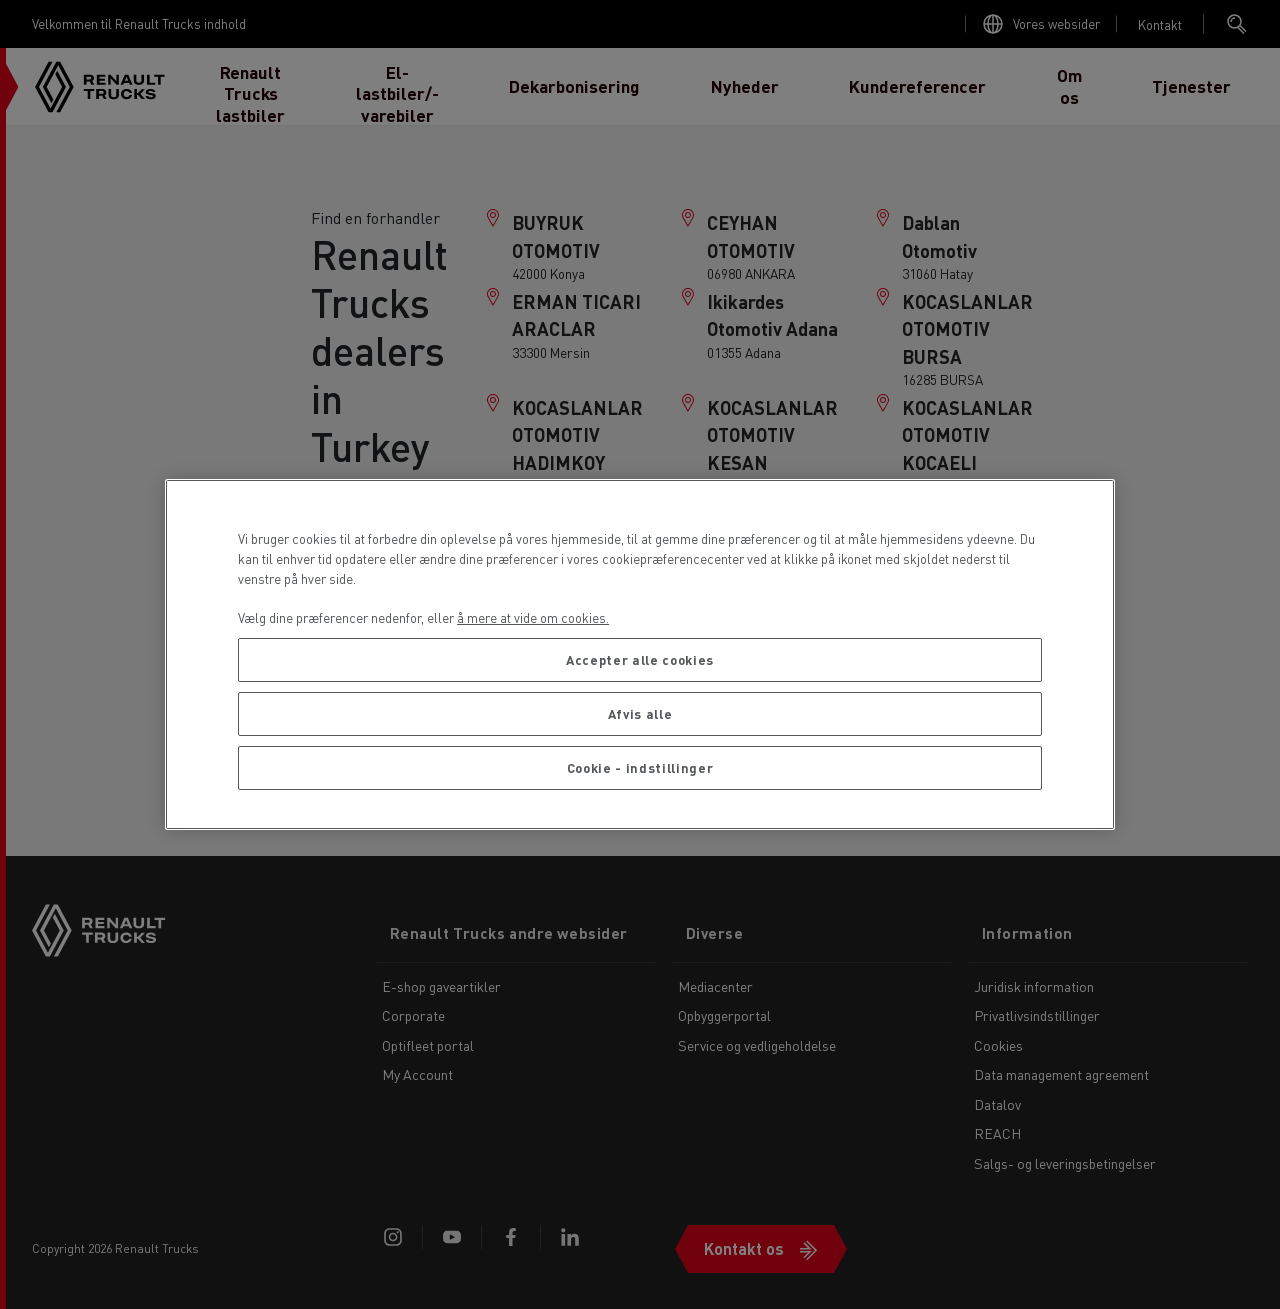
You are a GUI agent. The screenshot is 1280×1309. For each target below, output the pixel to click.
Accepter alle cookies (640, 659)
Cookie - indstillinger (640, 767)
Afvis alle (640, 713)
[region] (640, 654)
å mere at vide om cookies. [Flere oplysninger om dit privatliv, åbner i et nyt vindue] (533, 617)
